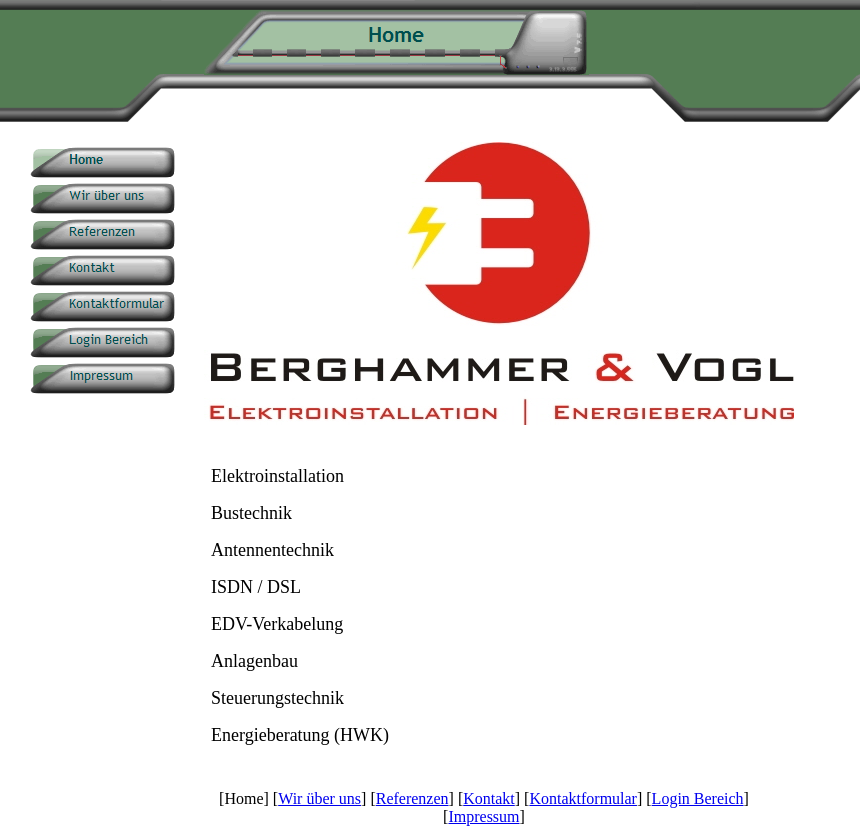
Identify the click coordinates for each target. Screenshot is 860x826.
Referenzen (412, 798)
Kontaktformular (583, 798)
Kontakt (489, 798)
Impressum (483, 816)
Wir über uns (319, 798)
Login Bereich (698, 798)
